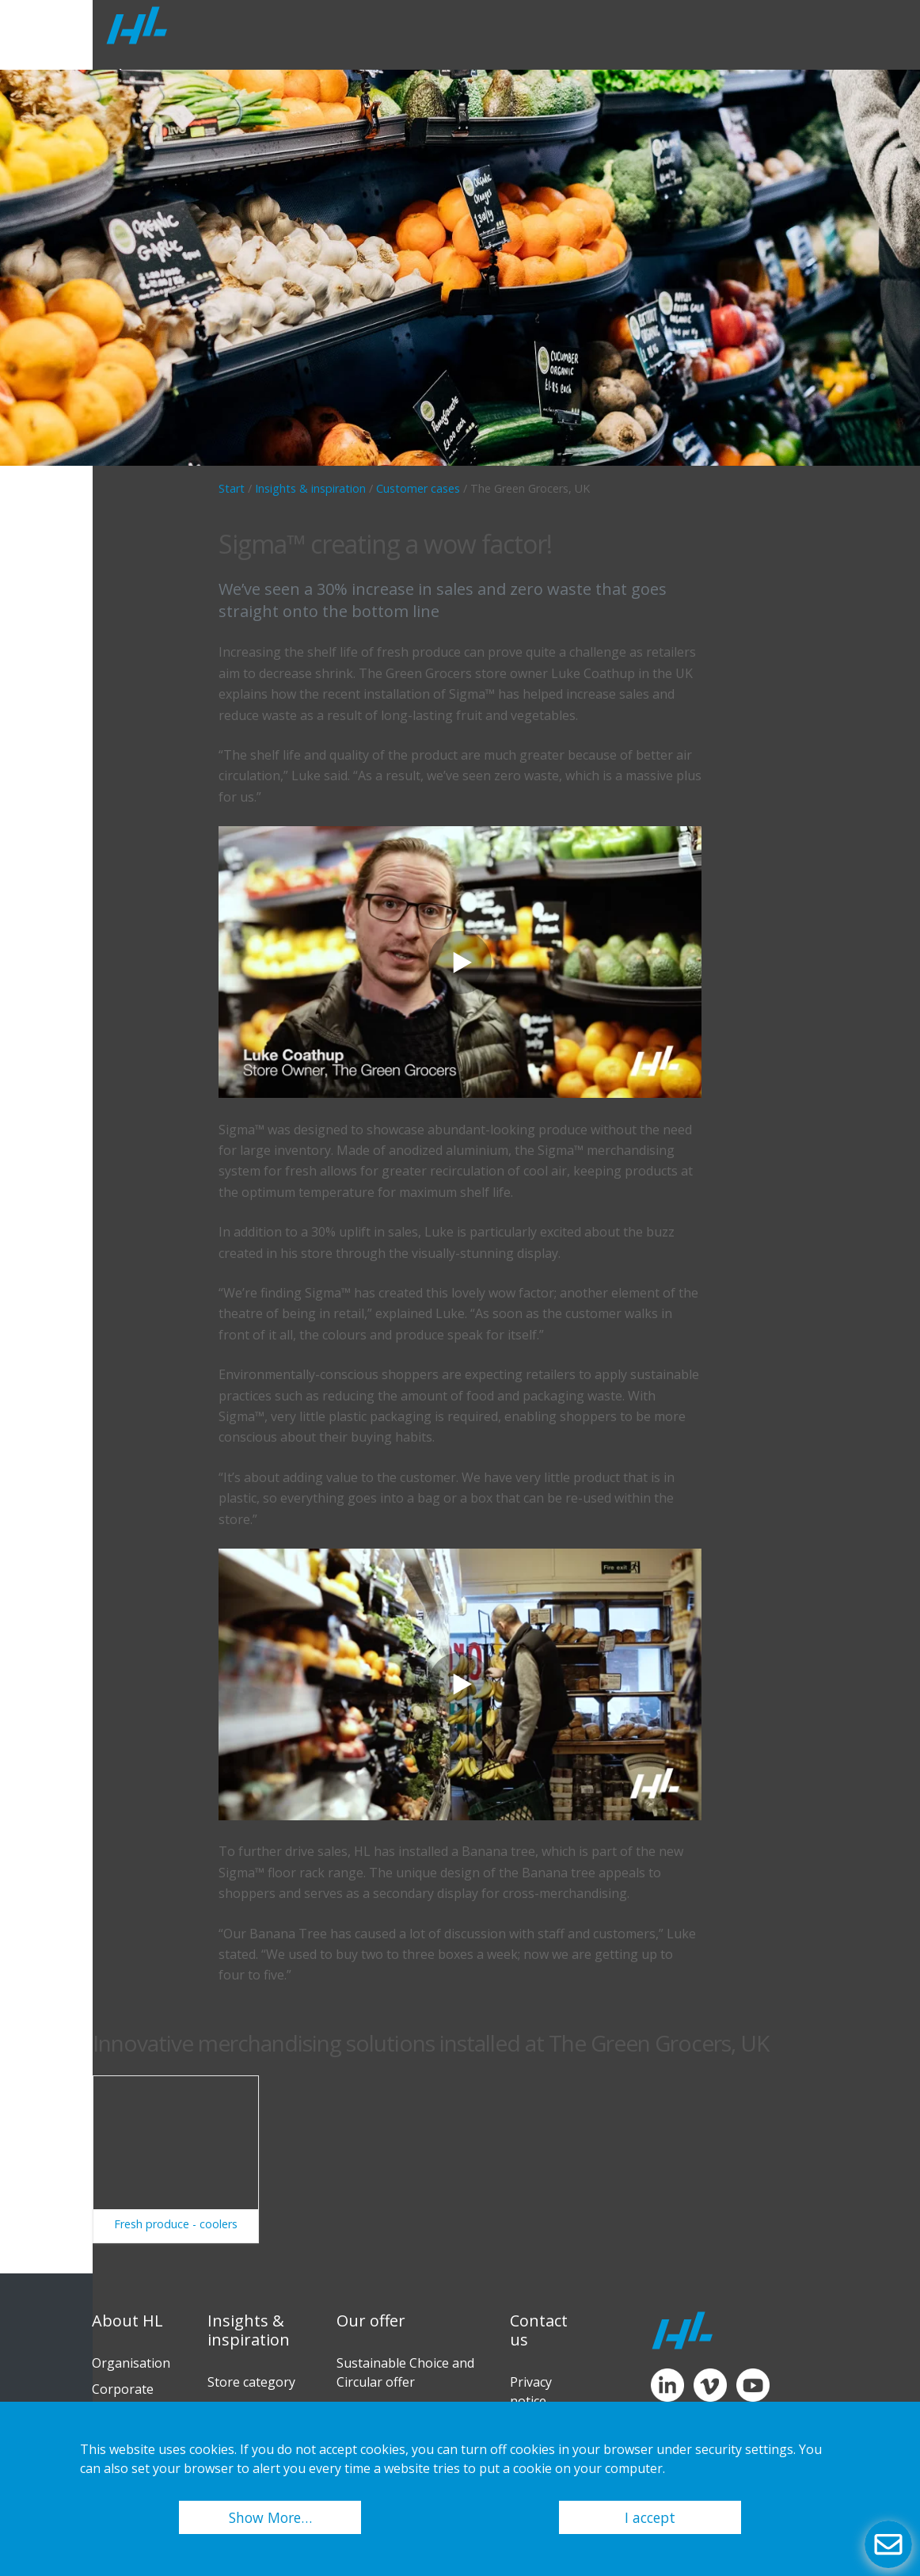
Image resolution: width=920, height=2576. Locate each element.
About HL (127, 2320)
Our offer (370, 2320)
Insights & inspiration (310, 488)
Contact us (539, 2330)
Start (232, 488)
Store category (251, 2382)
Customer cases (418, 488)
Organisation (131, 2363)
